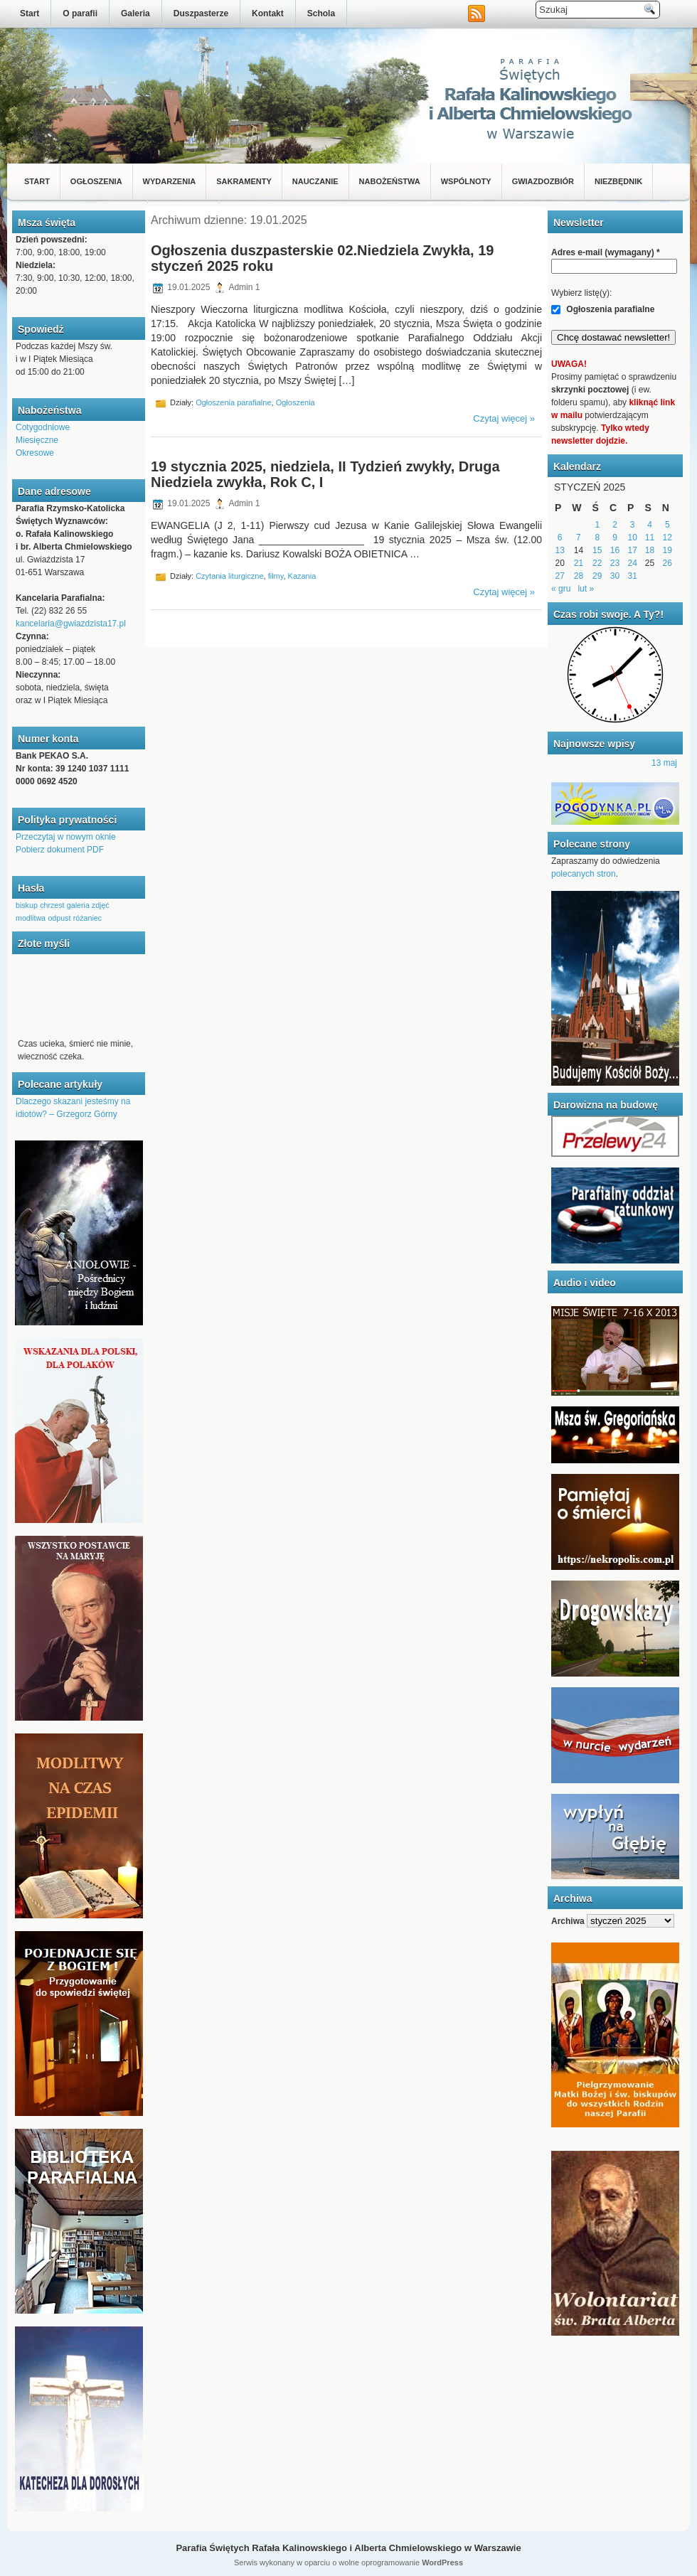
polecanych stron (583, 874)
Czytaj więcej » (504, 418)
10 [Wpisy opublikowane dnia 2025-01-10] (632, 538)
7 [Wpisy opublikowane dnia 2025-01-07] (578, 538)
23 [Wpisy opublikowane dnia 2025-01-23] (614, 563)
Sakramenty (244, 181)
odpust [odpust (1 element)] (59, 918)
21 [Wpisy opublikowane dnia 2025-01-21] (578, 563)
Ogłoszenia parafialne (233, 402)
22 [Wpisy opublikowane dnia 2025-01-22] (597, 563)
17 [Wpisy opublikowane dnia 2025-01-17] (632, 550)
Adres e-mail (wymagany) (605, 252)
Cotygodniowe (43, 427)
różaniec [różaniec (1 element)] (87, 918)
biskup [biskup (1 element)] (27, 905)
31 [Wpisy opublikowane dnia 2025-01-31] (632, 576)
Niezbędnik (618, 181)
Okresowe (35, 453)
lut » (586, 589)
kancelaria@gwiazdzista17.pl (71, 624)
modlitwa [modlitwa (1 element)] (31, 918)
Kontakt (268, 13)
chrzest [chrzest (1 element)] (52, 905)
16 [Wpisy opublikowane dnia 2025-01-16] (614, 550)
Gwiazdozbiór (543, 181)
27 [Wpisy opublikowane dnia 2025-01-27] (559, 576)
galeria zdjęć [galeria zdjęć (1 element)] (88, 905)
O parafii (80, 13)
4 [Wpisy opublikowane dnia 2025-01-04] (649, 525)
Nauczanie (315, 181)
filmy (276, 575)
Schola (321, 13)
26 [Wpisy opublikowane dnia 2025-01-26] (667, 563)
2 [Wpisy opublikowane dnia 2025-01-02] (614, 525)
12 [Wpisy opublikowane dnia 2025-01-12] (667, 538)
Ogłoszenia (96, 181)
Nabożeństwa (389, 181)
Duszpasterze (201, 13)
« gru (560, 589)
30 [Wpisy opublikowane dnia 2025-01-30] (614, 576)
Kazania (302, 575)
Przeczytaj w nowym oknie (66, 837)
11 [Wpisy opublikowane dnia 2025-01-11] (649, 538)
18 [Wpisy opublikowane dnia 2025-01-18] (649, 550)
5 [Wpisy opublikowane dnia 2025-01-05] (667, 525)
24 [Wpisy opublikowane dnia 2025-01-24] (632, 563)
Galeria (135, 13)
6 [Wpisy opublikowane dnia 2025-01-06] (560, 538)
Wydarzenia (169, 181)
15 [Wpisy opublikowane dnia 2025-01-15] (597, 550)
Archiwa (568, 1921)
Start (29, 13)
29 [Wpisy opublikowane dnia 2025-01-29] (597, 576)
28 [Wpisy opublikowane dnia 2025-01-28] (578, 576)
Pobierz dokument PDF (60, 850)
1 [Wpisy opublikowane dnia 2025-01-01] (597, 525)
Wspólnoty (466, 181)
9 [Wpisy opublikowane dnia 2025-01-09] (614, 538)
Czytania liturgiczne (229, 575)
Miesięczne (37, 440)
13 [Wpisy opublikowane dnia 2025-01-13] (559, 550)
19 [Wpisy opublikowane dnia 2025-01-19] (667, 550)
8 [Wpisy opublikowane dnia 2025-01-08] (597, 538)
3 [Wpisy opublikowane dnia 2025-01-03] (632, 525)
